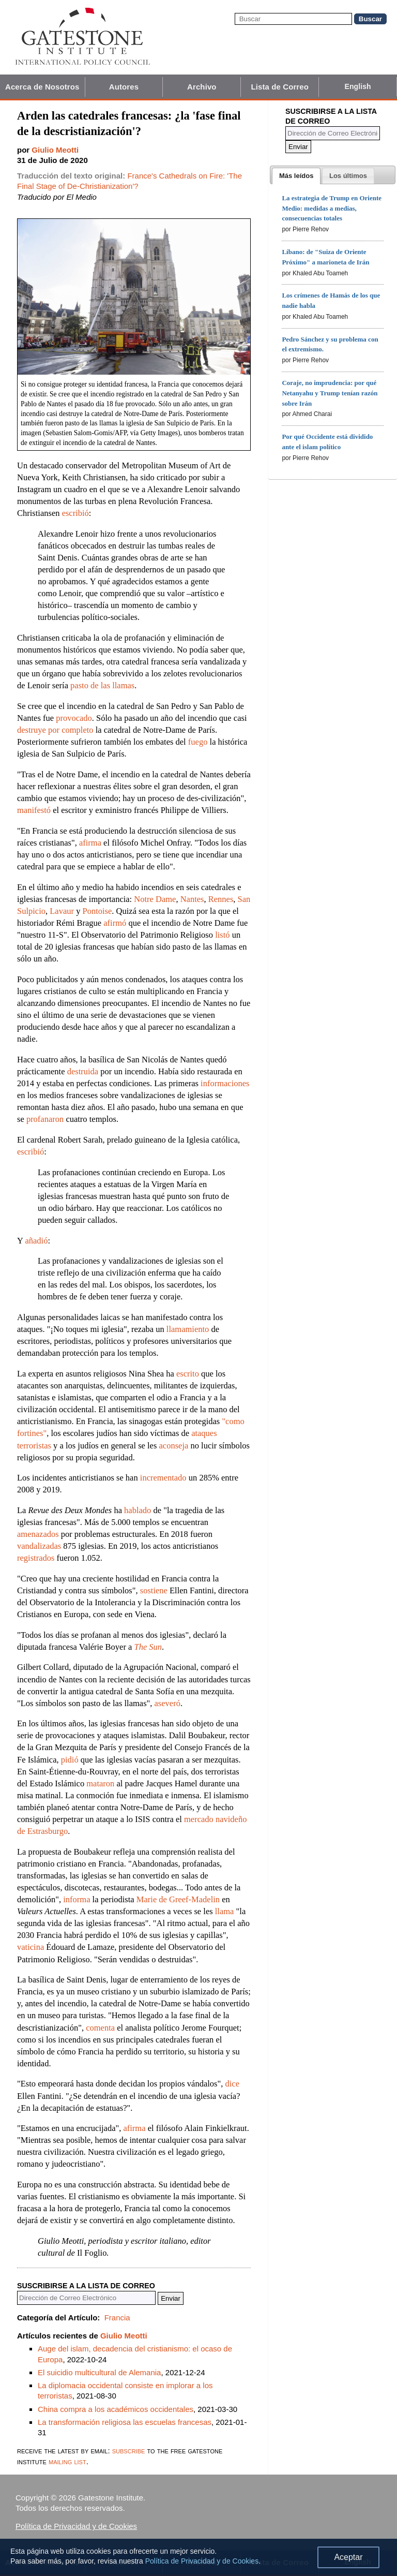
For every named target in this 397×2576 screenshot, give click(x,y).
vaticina (30, 1947)
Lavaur (62, 911)
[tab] (296, 176)
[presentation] (296, 176)
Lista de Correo (280, 86)
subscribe (128, 2450)
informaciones (225, 1083)
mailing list (67, 2461)
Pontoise (97, 911)
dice (232, 2084)
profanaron (45, 1119)
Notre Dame (155, 899)
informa (76, 1899)
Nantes (192, 899)
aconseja (173, 1445)
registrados (35, 1558)
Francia (117, 2317)
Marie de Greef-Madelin (178, 1899)
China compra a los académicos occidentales (115, 2409)
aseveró (167, 1703)
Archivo (202, 86)
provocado (74, 718)
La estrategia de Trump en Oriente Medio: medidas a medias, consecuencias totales (331, 208)
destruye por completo (55, 730)
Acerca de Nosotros (42, 86)
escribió (75, 513)
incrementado (163, 1478)
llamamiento (187, 1329)
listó (222, 935)
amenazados (38, 1534)
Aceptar (348, 2557)
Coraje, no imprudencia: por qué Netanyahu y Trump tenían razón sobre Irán (329, 393)
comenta (100, 2028)
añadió (36, 1241)
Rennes (221, 899)
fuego (198, 742)
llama (224, 1911)
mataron (100, 1783)
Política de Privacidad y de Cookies (76, 2526)
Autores (124, 86)
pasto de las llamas (102, 685)
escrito (187, 1374)
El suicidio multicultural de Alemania (99, 2372)
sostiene (153, 1590)
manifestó (34, 810)
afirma (90, 843)
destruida (82, 1071)
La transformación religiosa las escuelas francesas (124, 2422)
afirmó (114, 923)
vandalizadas (39, 1546)
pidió (70, 1760)
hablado (137, 1510)
